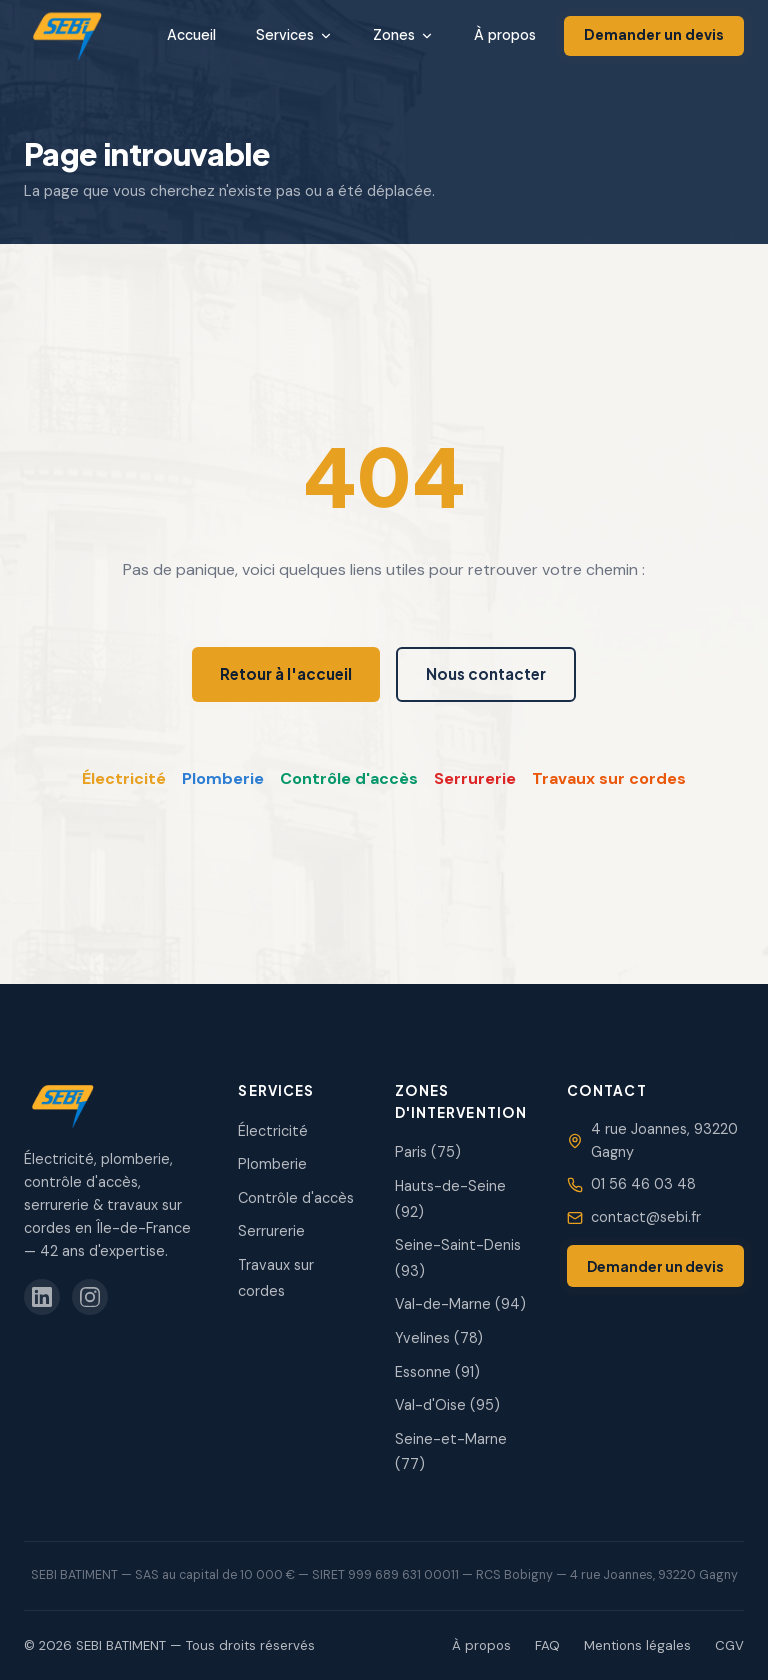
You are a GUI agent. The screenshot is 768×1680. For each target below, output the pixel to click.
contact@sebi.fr (646, 1217)
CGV (729, 1645)
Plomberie (223, 778)
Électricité (124, 778)
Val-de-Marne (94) (460, 1304)
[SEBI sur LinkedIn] (42, 1297)
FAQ (547, 1645)
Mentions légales (637, 1645)
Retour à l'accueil (286, 673)
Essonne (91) (437, 1372)
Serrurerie (475, 778)
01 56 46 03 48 (643, 1184)
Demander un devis (654, 35)
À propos (505, 35)
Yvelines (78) (439, 1338)
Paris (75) (428, 1152)
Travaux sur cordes (609, 778)
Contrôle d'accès (349, 778)
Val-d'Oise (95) (447, 1405)
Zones (403, 35)
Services (294, 35)
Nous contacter (486, 673)
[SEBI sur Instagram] (90, 1297)
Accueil (191, 35)
